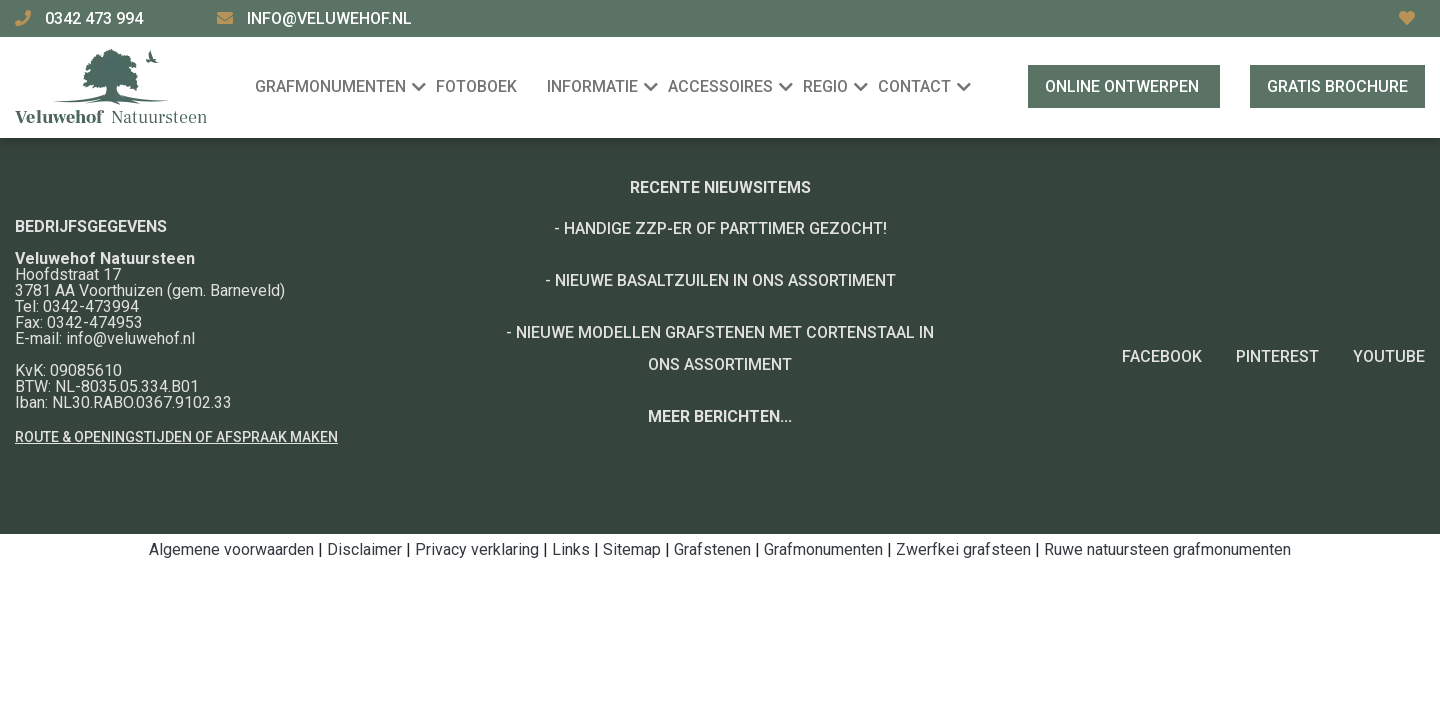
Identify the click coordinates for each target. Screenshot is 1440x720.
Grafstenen (712, 549)
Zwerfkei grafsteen (963, 549)
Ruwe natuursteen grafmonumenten (1167, 549)
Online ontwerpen (1124, 86)
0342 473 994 (96, 18)
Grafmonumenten (823, 549)
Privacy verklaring (477, 549)
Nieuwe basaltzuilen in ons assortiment (725, 280)
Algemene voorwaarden (231, 549)
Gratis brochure (1337, 86)
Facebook (1162, 356)
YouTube (1389, 356)
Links (571, 549)
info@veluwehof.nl (329, 18)
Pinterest (1277, 356)
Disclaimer (364, 549)
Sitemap (632, 549)
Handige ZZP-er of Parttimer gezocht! (725, 228)
